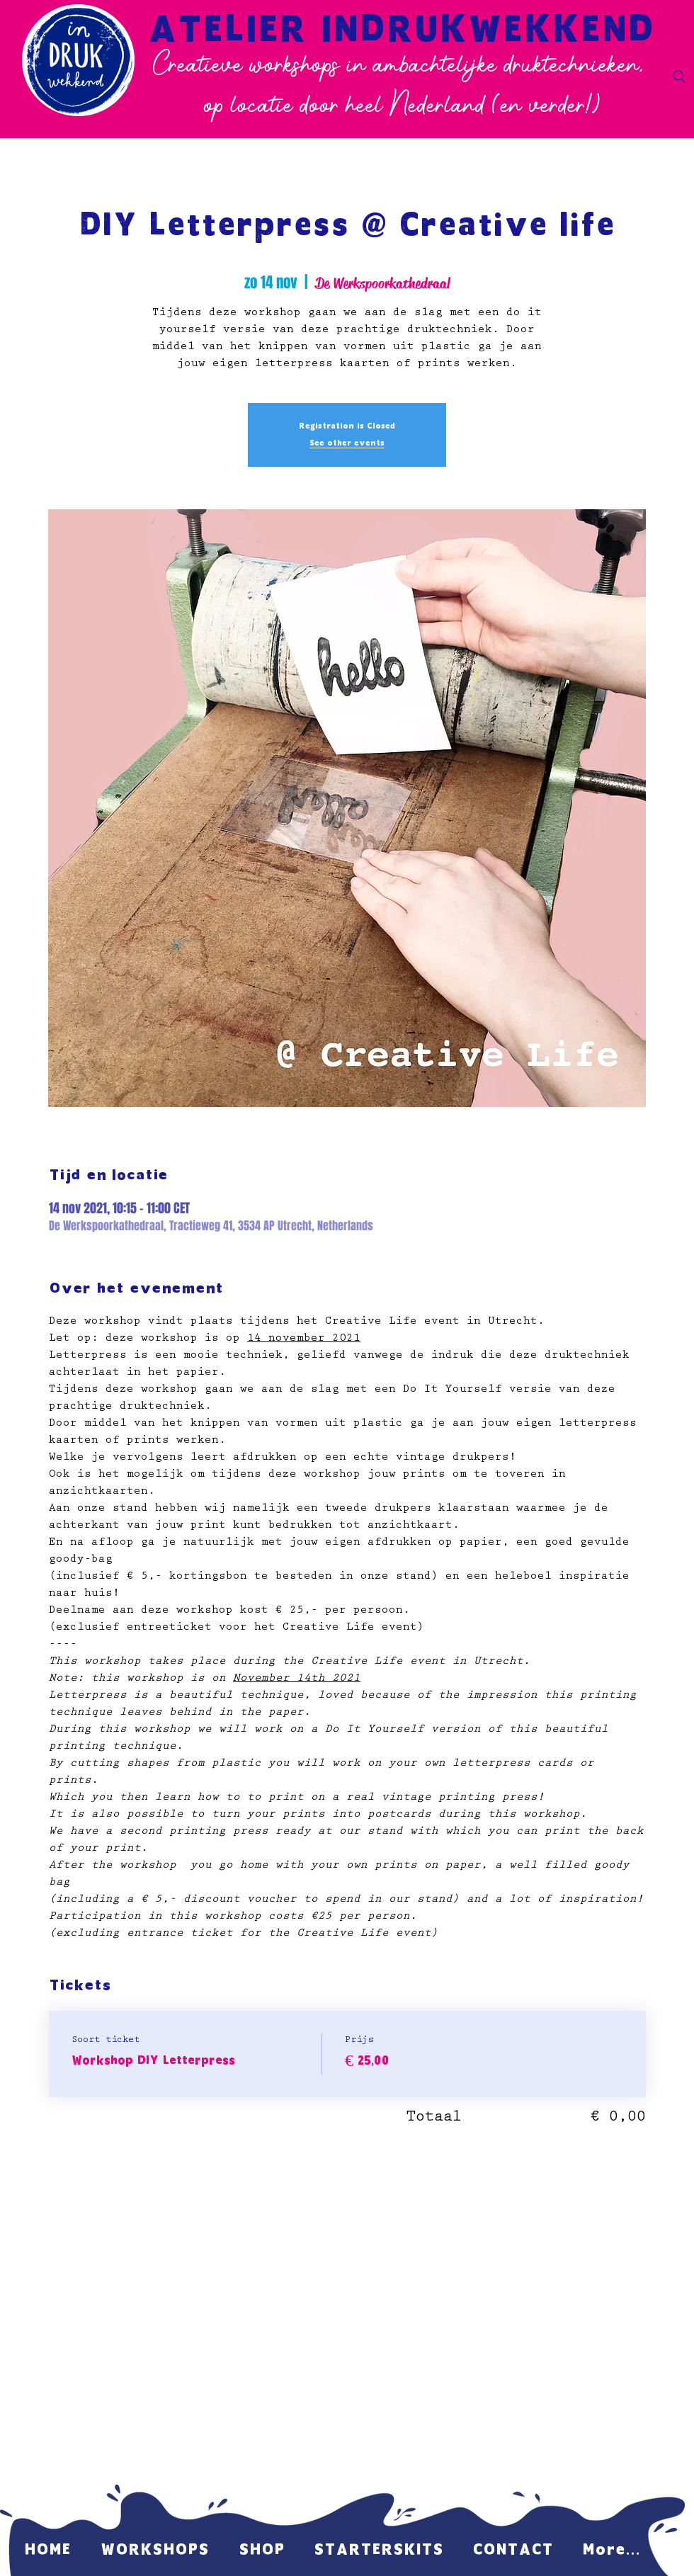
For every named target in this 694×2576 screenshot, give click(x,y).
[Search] (679, 76)
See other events (347, 443)
